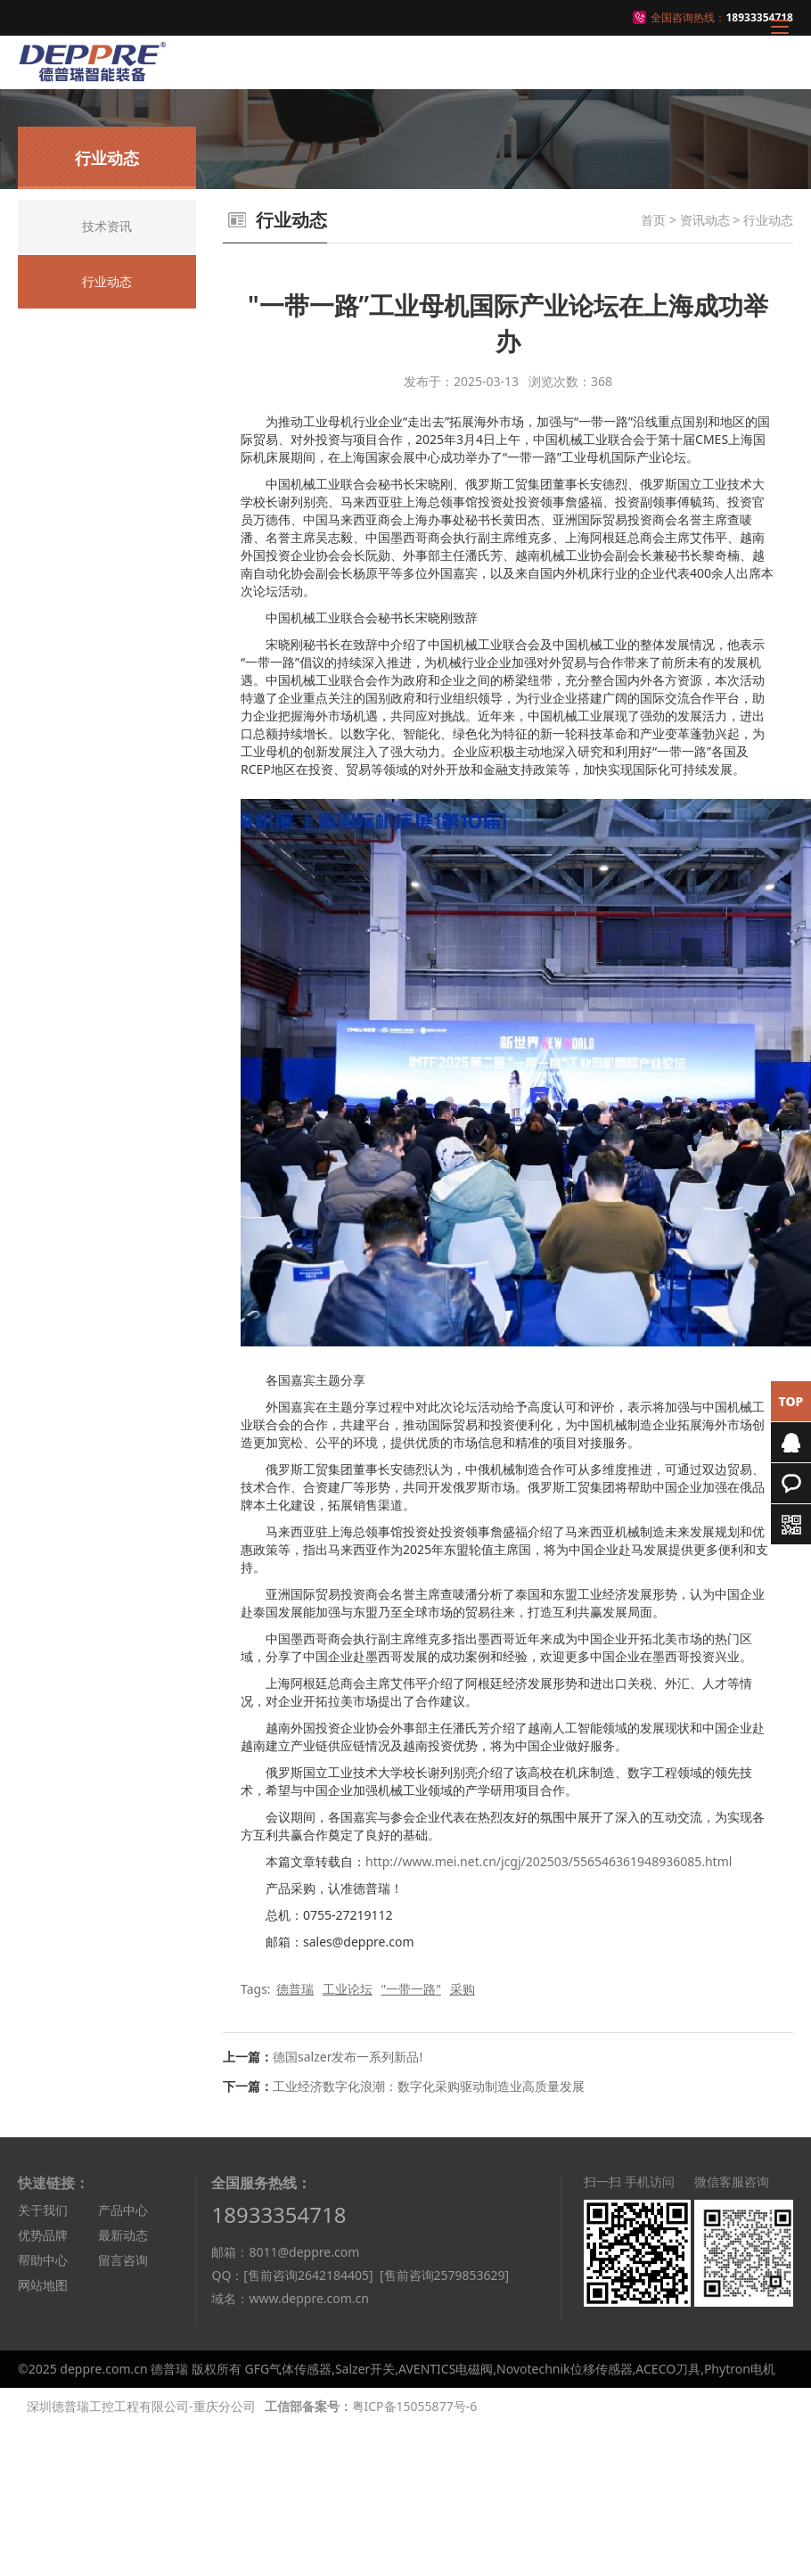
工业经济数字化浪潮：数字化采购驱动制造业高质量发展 (429, 2086)
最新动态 (123, 2234)
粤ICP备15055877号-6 (415, 2406)
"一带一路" (411, 1988)
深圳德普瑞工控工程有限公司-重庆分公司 (141, 2406)
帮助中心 (43, 2259)
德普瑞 (295, 1988)
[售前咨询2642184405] (308, 2275)
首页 (653, 219)
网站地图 (43, 2284)
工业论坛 (348, 1988)
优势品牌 (43, 2234)
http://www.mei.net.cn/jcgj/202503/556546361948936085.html (548, 1861)
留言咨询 (123, 2259)
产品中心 (123, 2210)
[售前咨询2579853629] (444, 2275)
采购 (462, 1988)
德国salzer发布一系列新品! (347, 2056)
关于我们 (43, 2210)
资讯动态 (705, 219)
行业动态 (768, 219)
